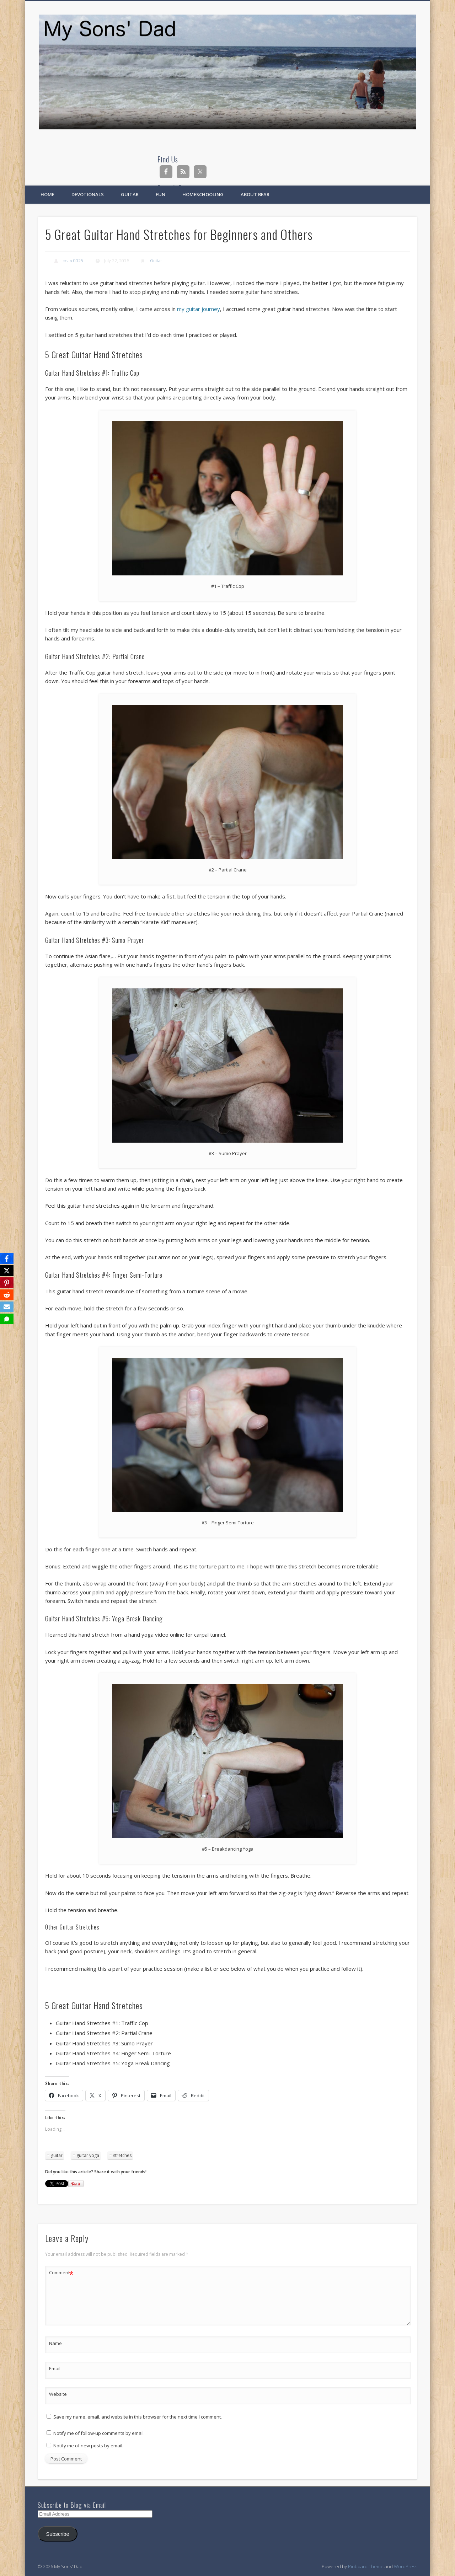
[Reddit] (7, 1294)
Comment (61, 2272)
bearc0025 (73, 261)
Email (54, 2368)
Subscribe (57, 2534)
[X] (7, 1270)
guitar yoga (87, 2155)
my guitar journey (198, 308)
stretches (122, 2155)
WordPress (405, 2566)
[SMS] (7, 1319)
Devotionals (87, 194)
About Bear (255, 194)
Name (55, 2343)
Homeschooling (203, 194)
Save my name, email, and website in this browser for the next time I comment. (137, 2417)
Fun (160, 194)
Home (47, 194)
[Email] (7, 1307)
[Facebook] (7, 1258)
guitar (57, 2155)
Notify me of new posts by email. (88, 2445)
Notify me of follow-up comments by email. (99, 2433)
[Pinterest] (7, 1282)
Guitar (130, 194)
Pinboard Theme (366, 2566)
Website (58, 2394)
